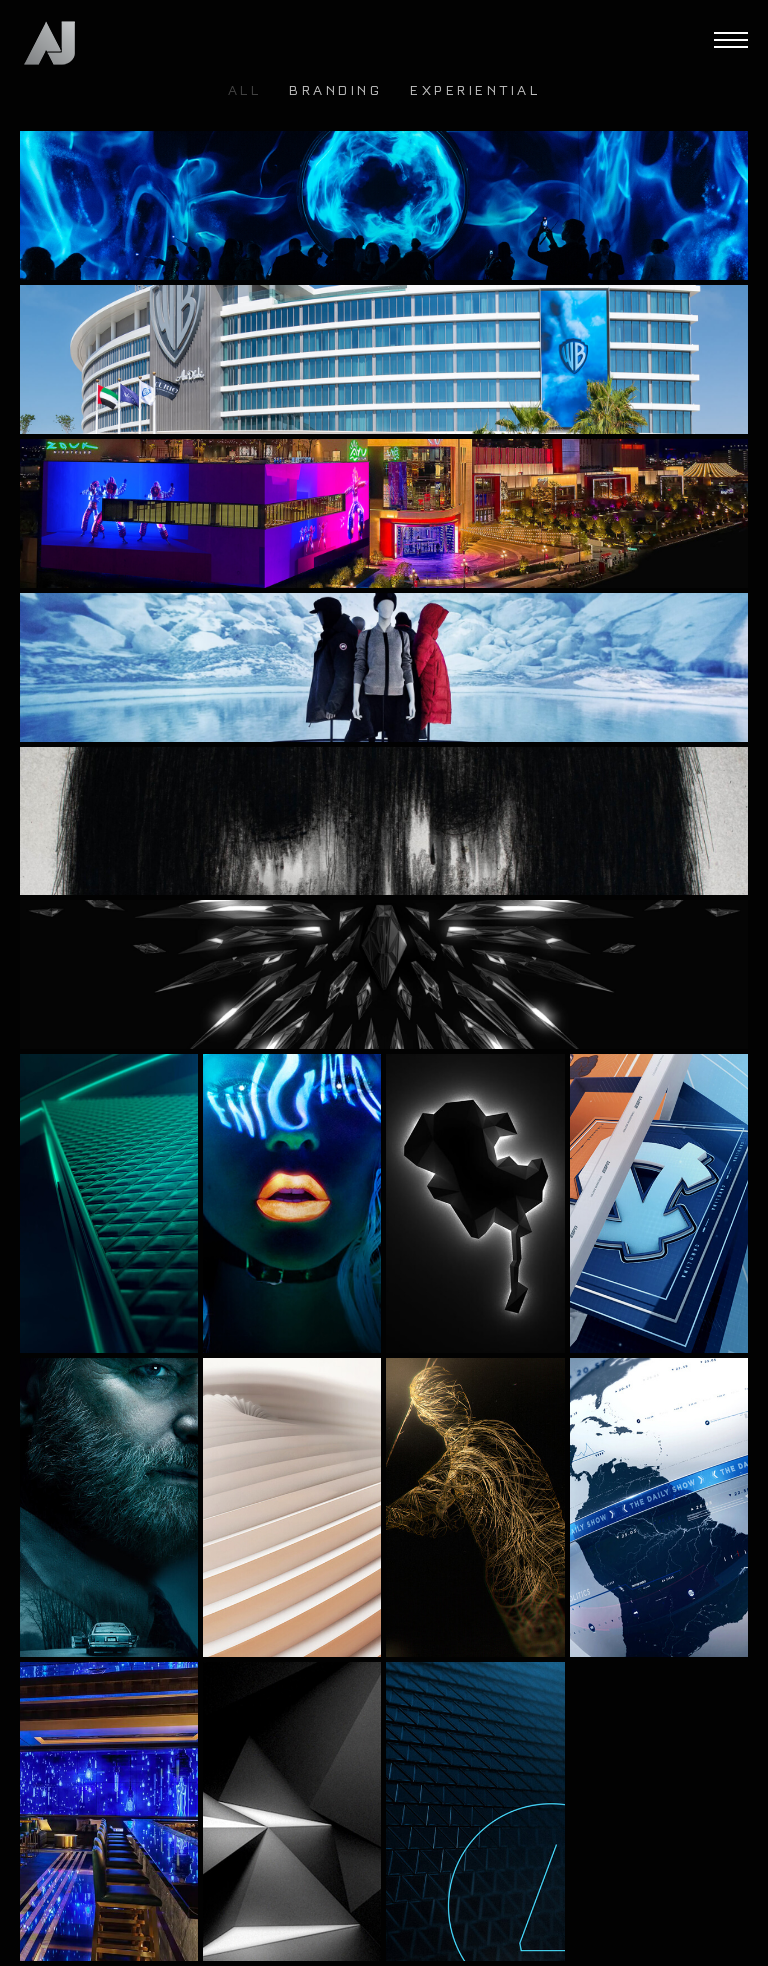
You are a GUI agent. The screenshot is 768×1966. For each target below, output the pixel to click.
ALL (245, 91)
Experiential (475, 91)
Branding (335, 91)
